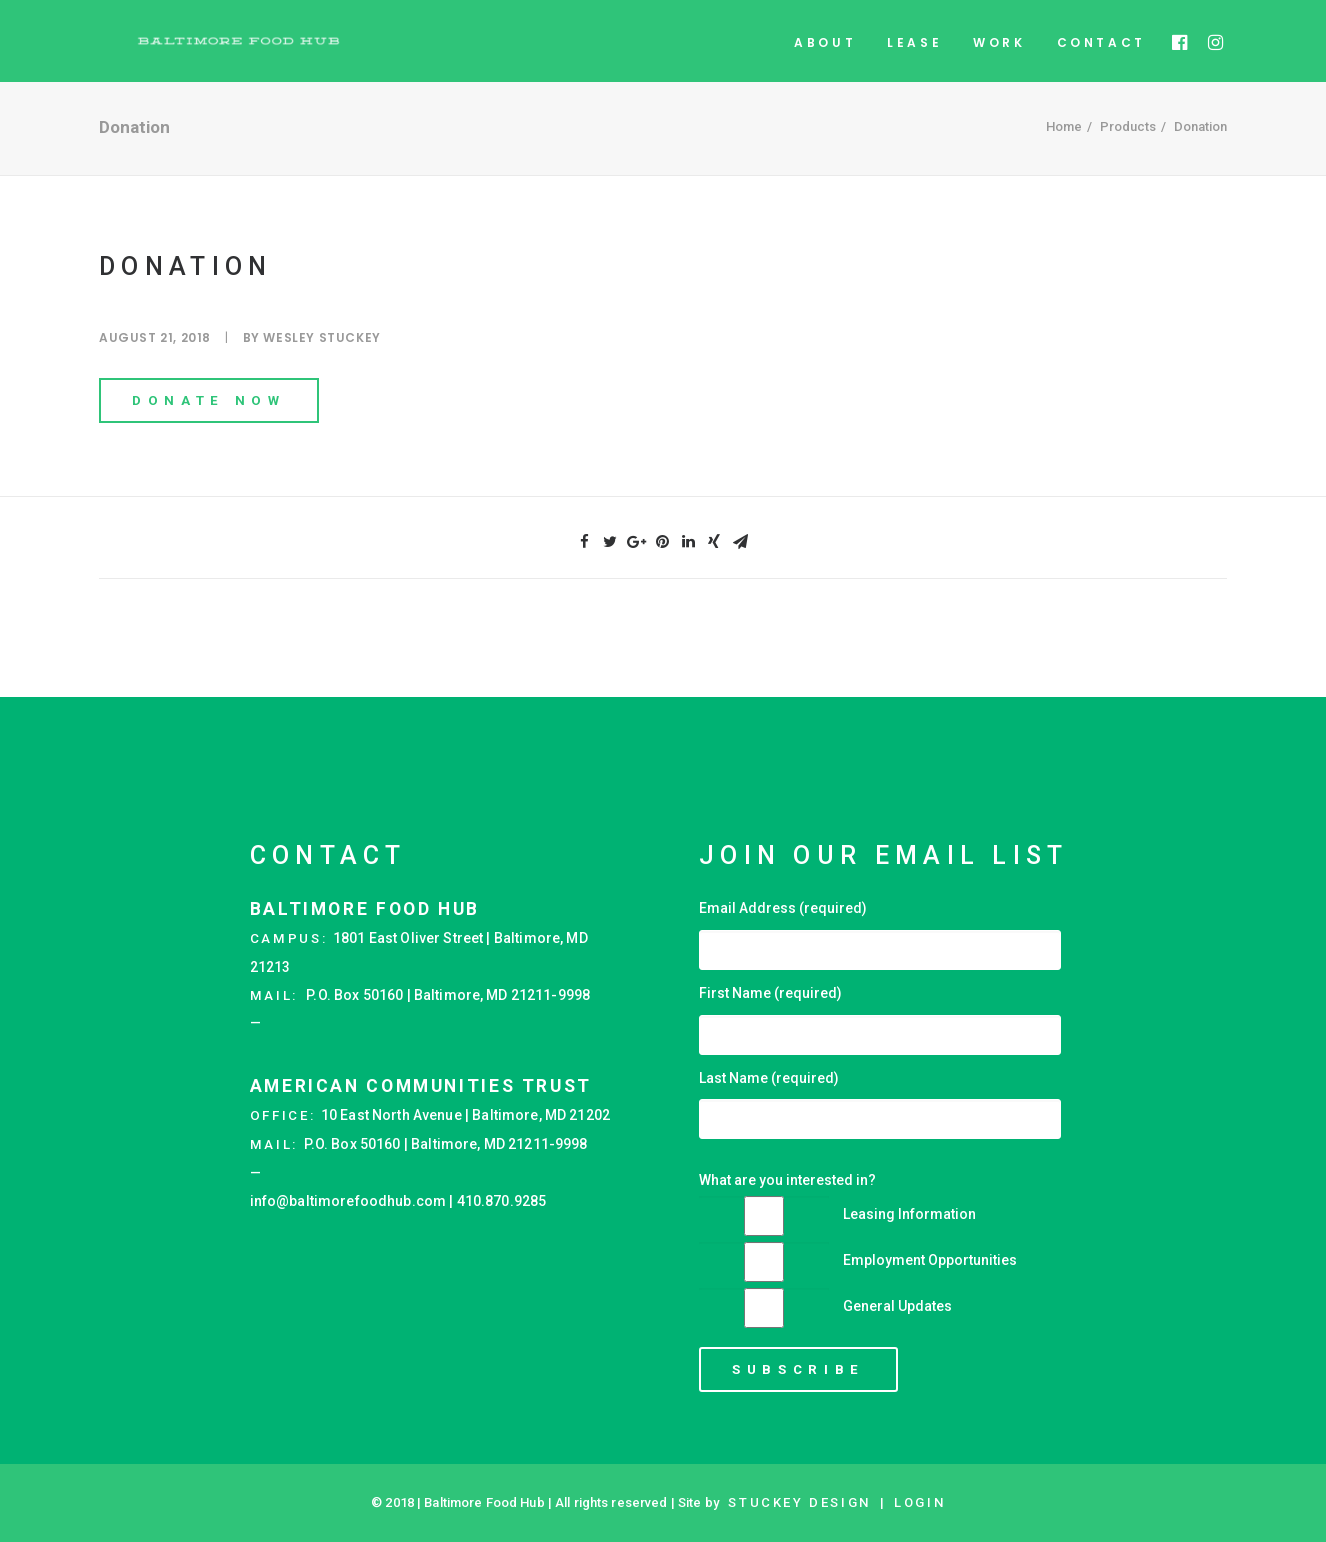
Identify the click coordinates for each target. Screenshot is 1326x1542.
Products (1128, 156)
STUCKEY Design (799, 1502)
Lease (914, 56)
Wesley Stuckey (321, 367)
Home (1064, 156)
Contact (1101, 56)
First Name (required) (770, 993)
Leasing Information (909, 1214)
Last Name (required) (769, 1078)
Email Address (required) (783, 908)
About (825, 56)
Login (919, 1502)
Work (999, 56)
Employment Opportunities (930, 1260)
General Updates (897, 1306)
